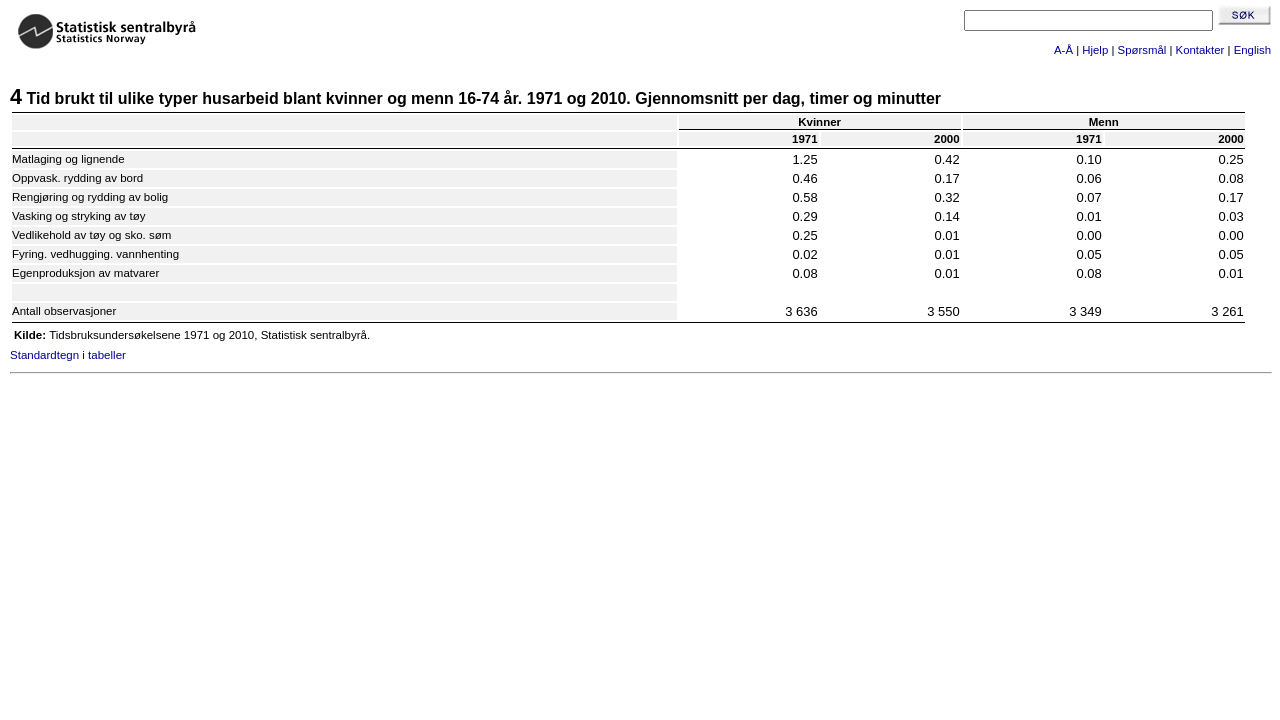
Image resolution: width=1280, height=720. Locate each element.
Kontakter (1200, 50)
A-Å (1063, 50)
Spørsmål (1142, 50)
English (1252, 50)
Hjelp (1095, 50)
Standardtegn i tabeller (68, 355)
